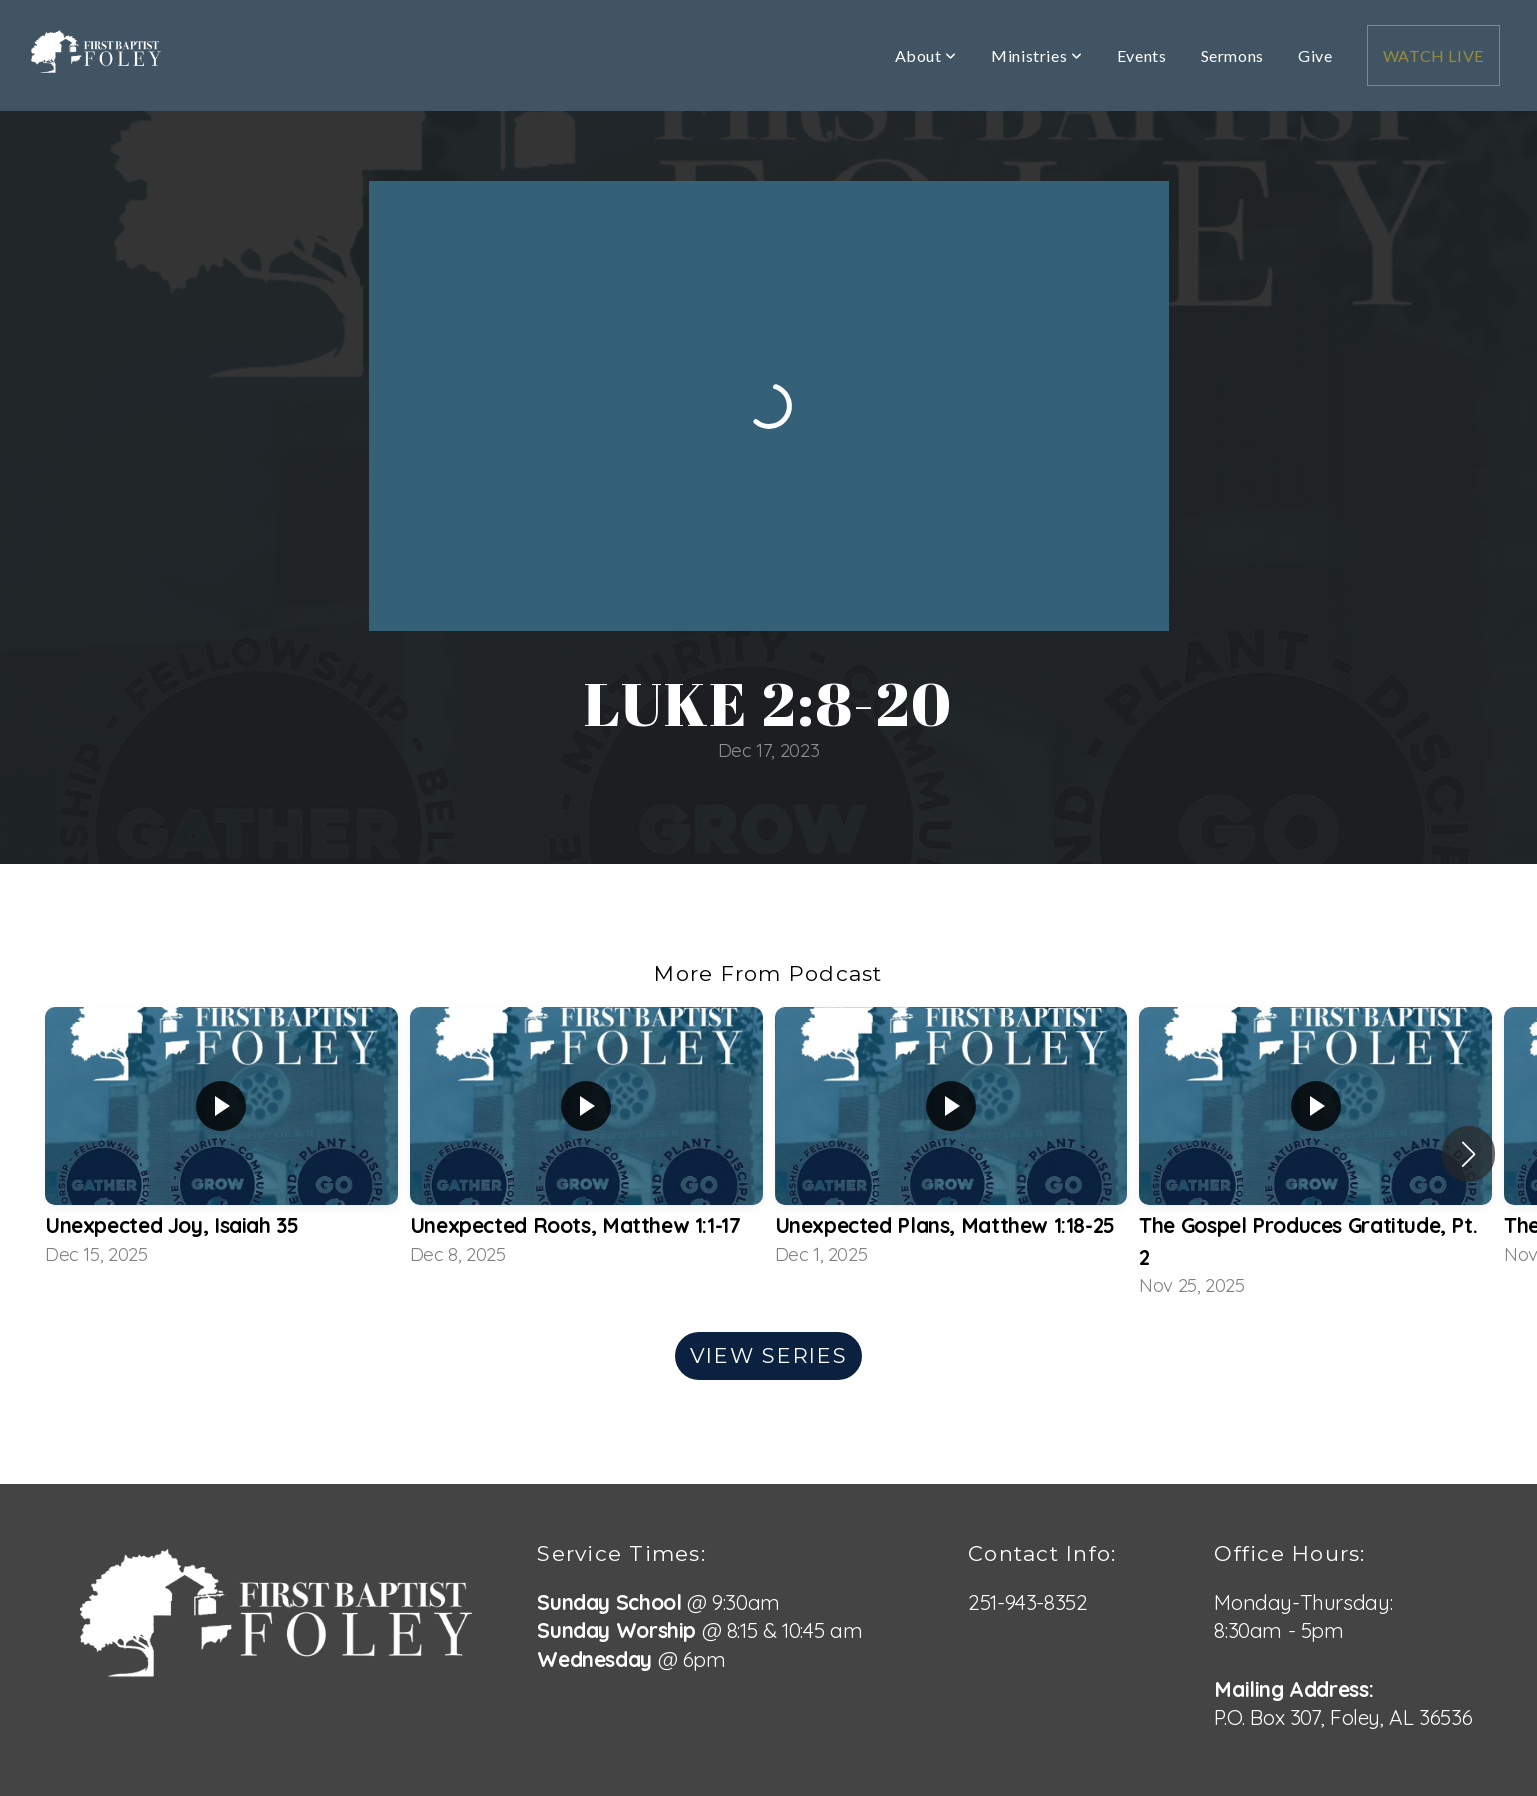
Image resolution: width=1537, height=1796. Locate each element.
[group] (221, 1138)
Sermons (1232, 55)
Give (1315, 55)
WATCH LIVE (1433, 55)
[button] (1468, 1154)
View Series (768, 1355)
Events (1142, 55)
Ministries (1037, 55)
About (926, 55)
